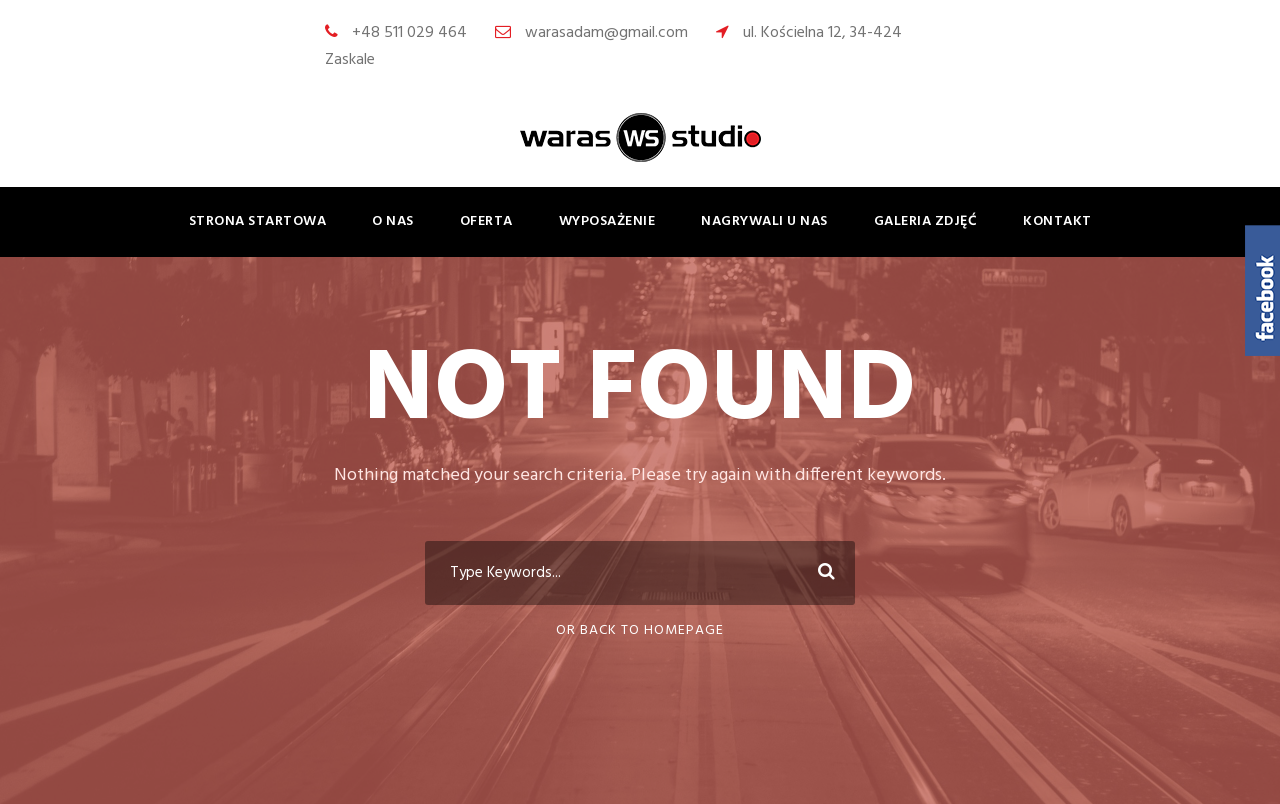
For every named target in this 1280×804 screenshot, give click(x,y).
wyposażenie (607, 221)
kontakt (1057, 221)
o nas (393, 221)
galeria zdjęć (926, 221)
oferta (486, 221)
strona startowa (258, 221)
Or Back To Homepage (640, 630)
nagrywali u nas (764, 221)
